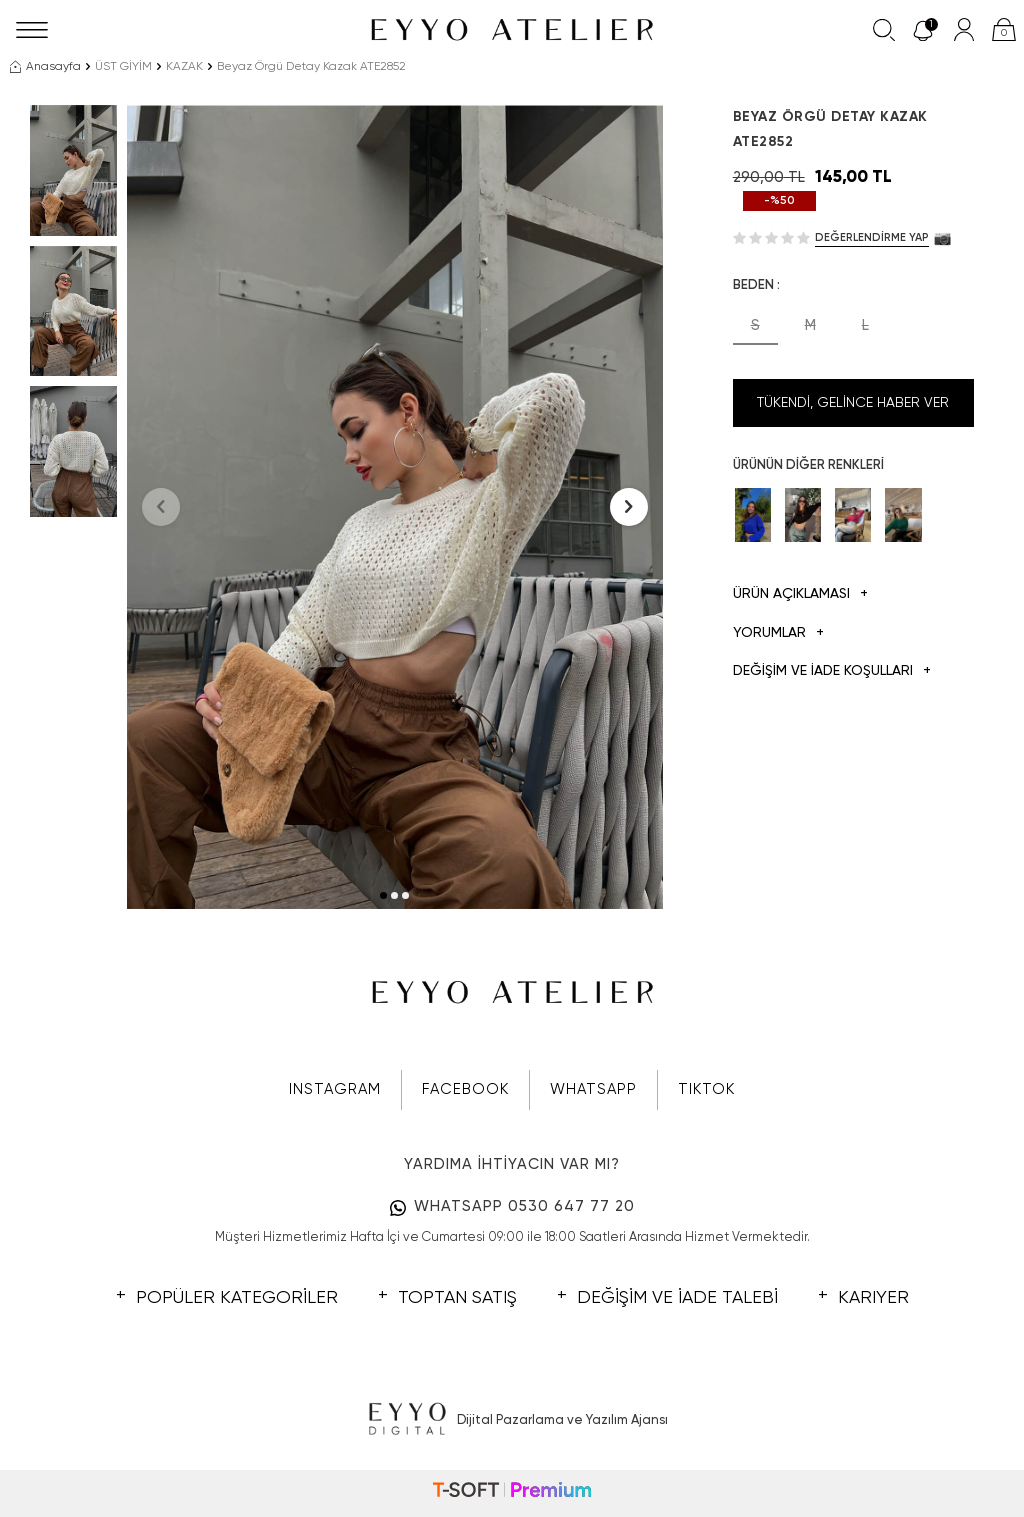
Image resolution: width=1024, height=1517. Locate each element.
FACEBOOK (465, 1089)
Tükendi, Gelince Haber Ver (853, 403)
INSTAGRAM (335, 1089)
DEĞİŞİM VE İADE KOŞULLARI (832, 671)
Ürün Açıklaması (800, 594)
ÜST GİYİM (123, 67)
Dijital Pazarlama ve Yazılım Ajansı (512, 1420)
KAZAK (184, 67)
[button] (383, 895)
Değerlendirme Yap (872, 237)
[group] (395, 507)
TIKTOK (706, 1089)
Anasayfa (45, 67)
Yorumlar (778, 633)
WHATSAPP (593, 1089)
